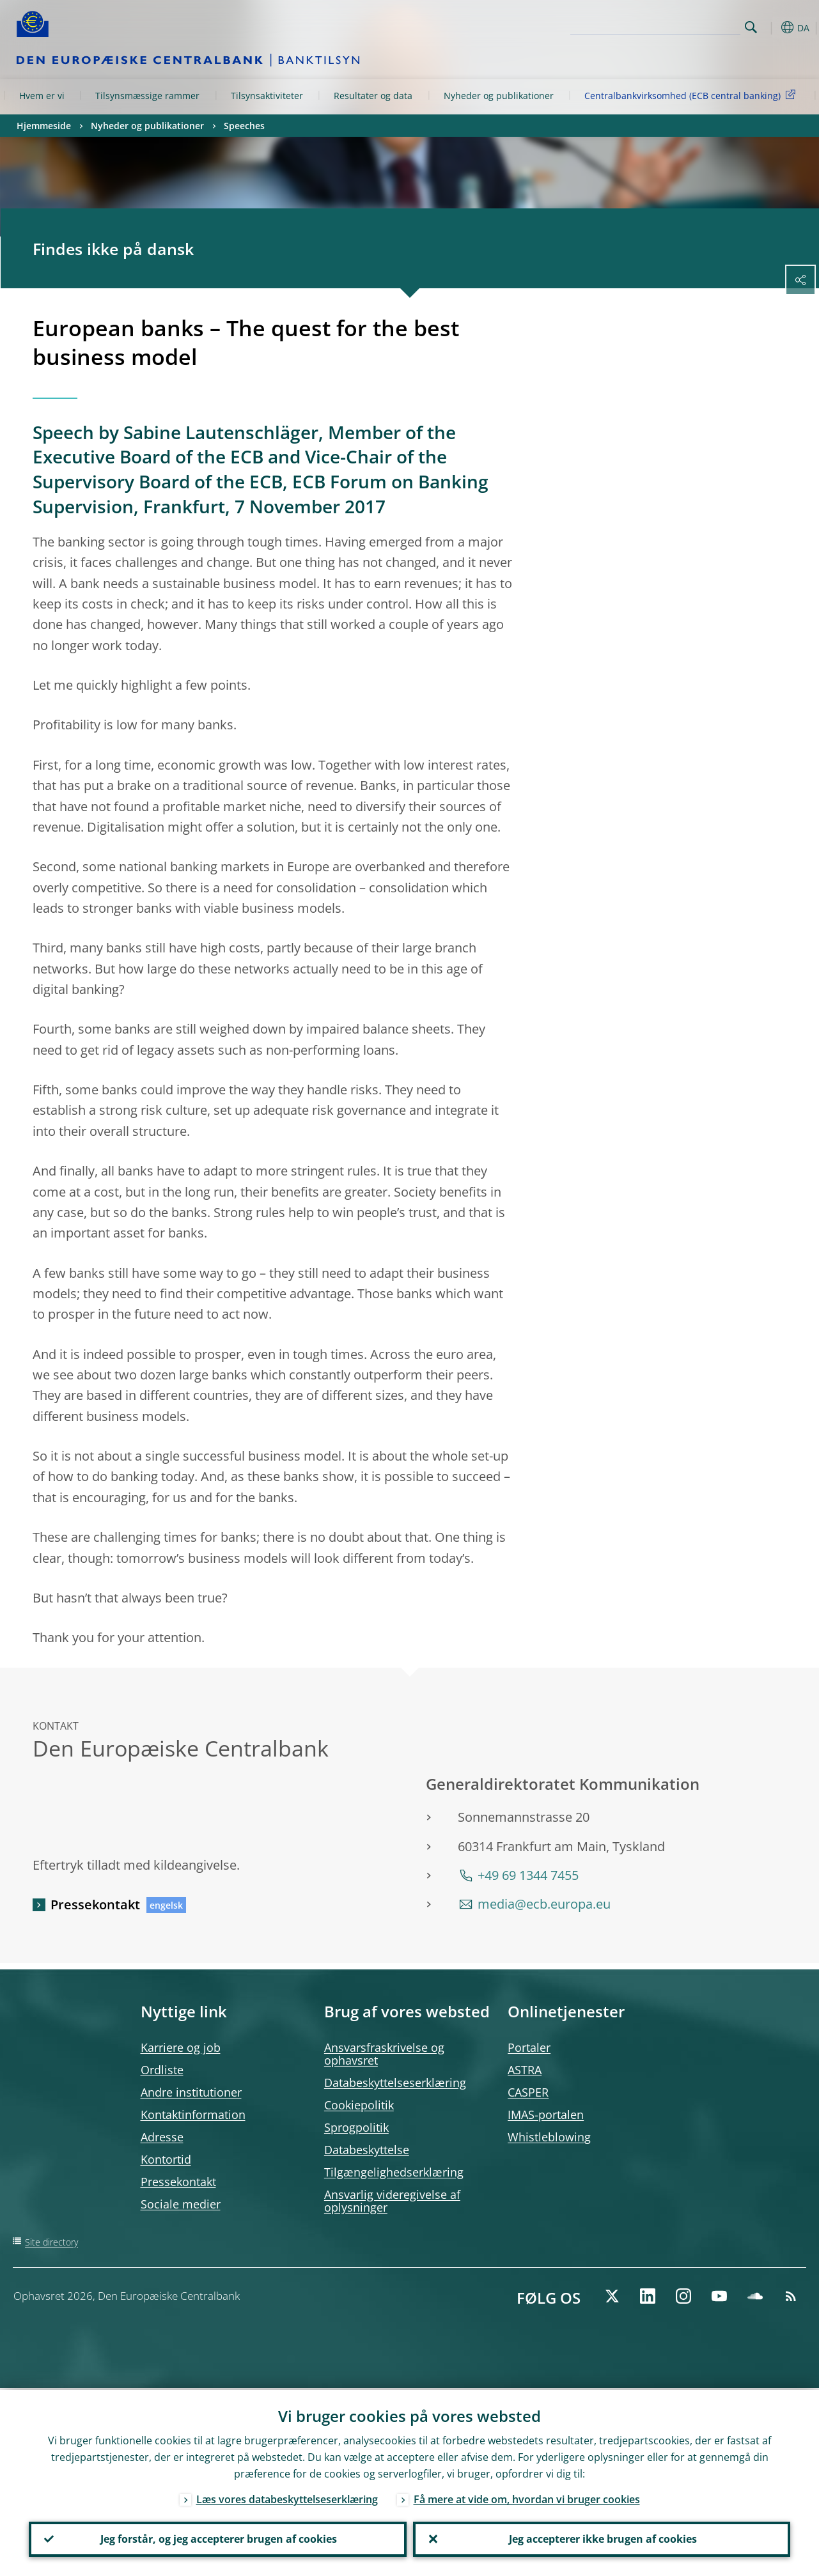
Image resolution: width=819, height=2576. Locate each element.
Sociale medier (181, 2204)
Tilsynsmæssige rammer (147, 95)
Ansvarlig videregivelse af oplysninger (392, 2201)
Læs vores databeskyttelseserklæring (287, 2497)
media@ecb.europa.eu (544, 1904)
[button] (771, 27)
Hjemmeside (44, 126)
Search (750, 27)
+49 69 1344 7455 (528, 1875)
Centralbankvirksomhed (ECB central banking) (692, 95)
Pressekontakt (95, 1904)
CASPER (528, 2092)
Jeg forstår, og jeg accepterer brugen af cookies (217, 2538)
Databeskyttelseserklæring (395, 2082)
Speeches (244, 126)
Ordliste (162, 2069)
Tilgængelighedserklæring (394, 2172)
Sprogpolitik (356, 2127)
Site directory (51, 2242)
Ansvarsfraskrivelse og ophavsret (384, 2054)
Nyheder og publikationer (499, 95)
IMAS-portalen (546, 2114)
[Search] (676, 25)
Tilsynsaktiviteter (267, 95)
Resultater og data (373, 95)
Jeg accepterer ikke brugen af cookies (602, 2538)
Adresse (162, 2137)
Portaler (529, 2047)
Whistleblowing (549, 2137)
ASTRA (525, 2069)
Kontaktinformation (193, 2114)
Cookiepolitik (359, 2105)
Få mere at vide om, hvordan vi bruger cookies (527, 2497)
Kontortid (166, 2159)
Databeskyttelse (366, 2149)
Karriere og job (181, 2047)
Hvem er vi (42, 95)
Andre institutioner (191, 2092)
